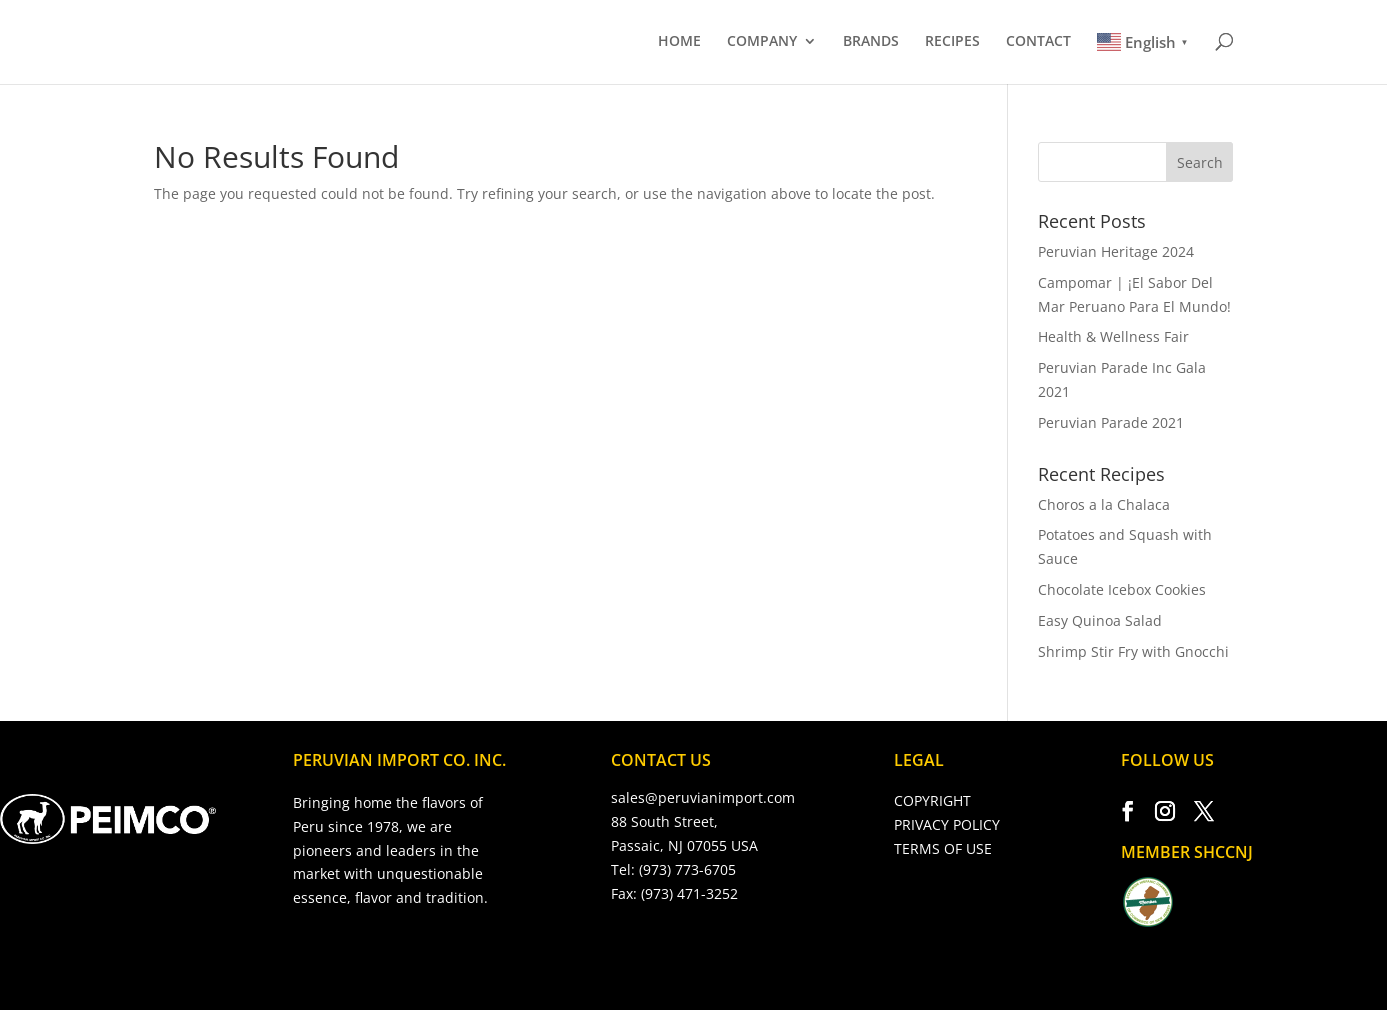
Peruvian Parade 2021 (1111, 422)
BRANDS (871, 42)
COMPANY (762, 42)
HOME (679, 42)
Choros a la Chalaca (1104, 504)
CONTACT (1038, 42)
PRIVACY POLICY (947, 824)
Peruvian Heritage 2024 (1116, 251)
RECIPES (952, 42)
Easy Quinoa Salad (1100, 620)
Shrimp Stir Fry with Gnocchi (1133, 651)
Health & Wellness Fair (1113, 336)
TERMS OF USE (943, 848)
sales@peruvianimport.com (703, 797)
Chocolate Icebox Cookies (1122, 589)
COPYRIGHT (932, 800)
